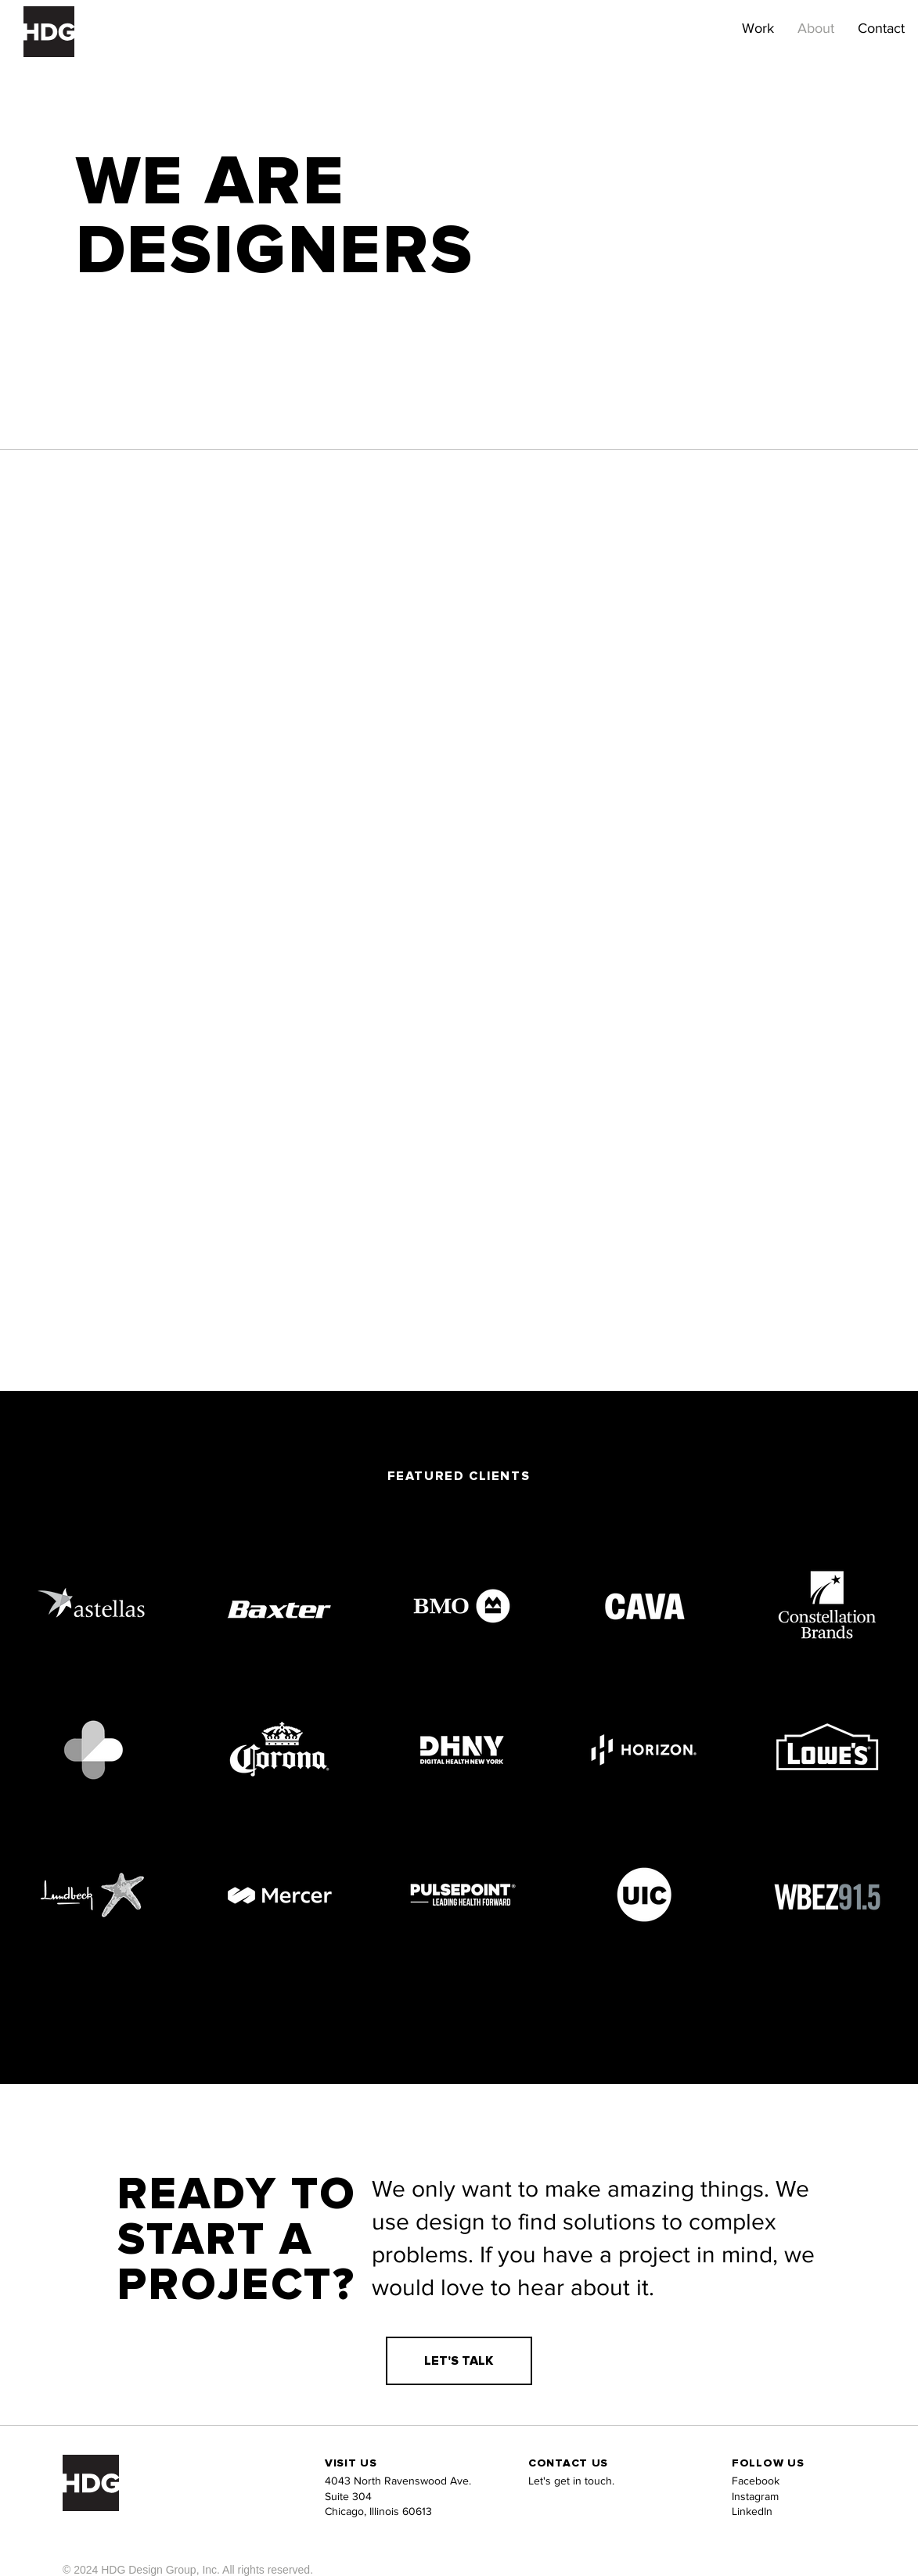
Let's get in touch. (571, 2480)
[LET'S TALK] (459, 2361)
